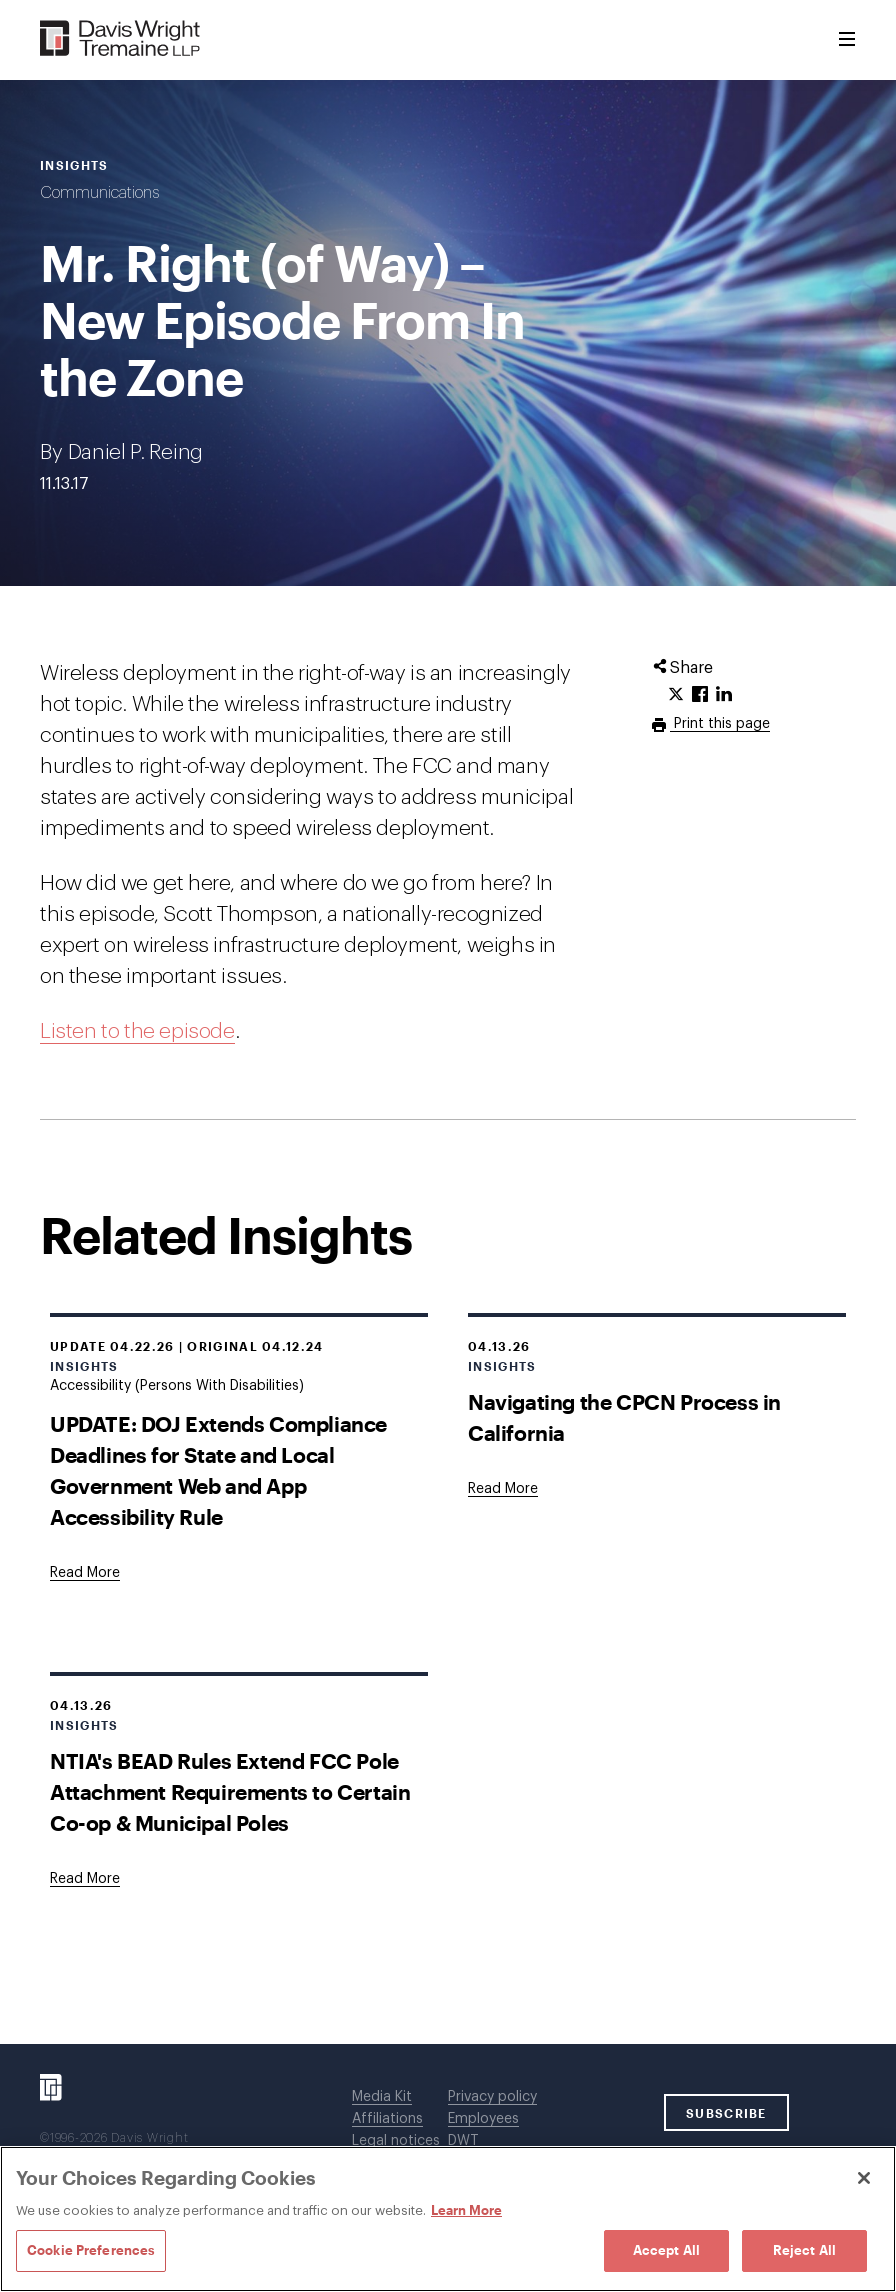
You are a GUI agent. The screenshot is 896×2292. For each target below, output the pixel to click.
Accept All (666, 2250)
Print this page (720, 724)
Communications (99, 193)
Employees (483, 2119)
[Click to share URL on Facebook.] (700, 695)
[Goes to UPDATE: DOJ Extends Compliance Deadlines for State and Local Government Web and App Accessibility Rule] (85, 1573)
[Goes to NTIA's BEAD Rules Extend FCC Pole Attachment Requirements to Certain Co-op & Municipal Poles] (85, 1879)
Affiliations (387, 2119)
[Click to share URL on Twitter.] (676, 695)
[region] (448, 2219)
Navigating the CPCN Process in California (624, 1417)
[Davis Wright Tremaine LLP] (120, 39)
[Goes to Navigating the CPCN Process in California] (503, 1489)
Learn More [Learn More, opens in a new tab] (466, 2210)
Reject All (804, 2250)
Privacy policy (492, 2097)
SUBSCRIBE (726, 2113)
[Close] (864, 2178)
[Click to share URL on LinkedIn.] (724, 695)
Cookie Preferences (91, 2250)
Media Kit (382, 2097)
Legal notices (396, 2141)
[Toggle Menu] (847, 40)
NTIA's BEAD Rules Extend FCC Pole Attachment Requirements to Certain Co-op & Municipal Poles (230, 1791)
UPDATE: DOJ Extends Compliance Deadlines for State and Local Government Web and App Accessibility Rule (218, 1470)
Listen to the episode (137, 1031)
